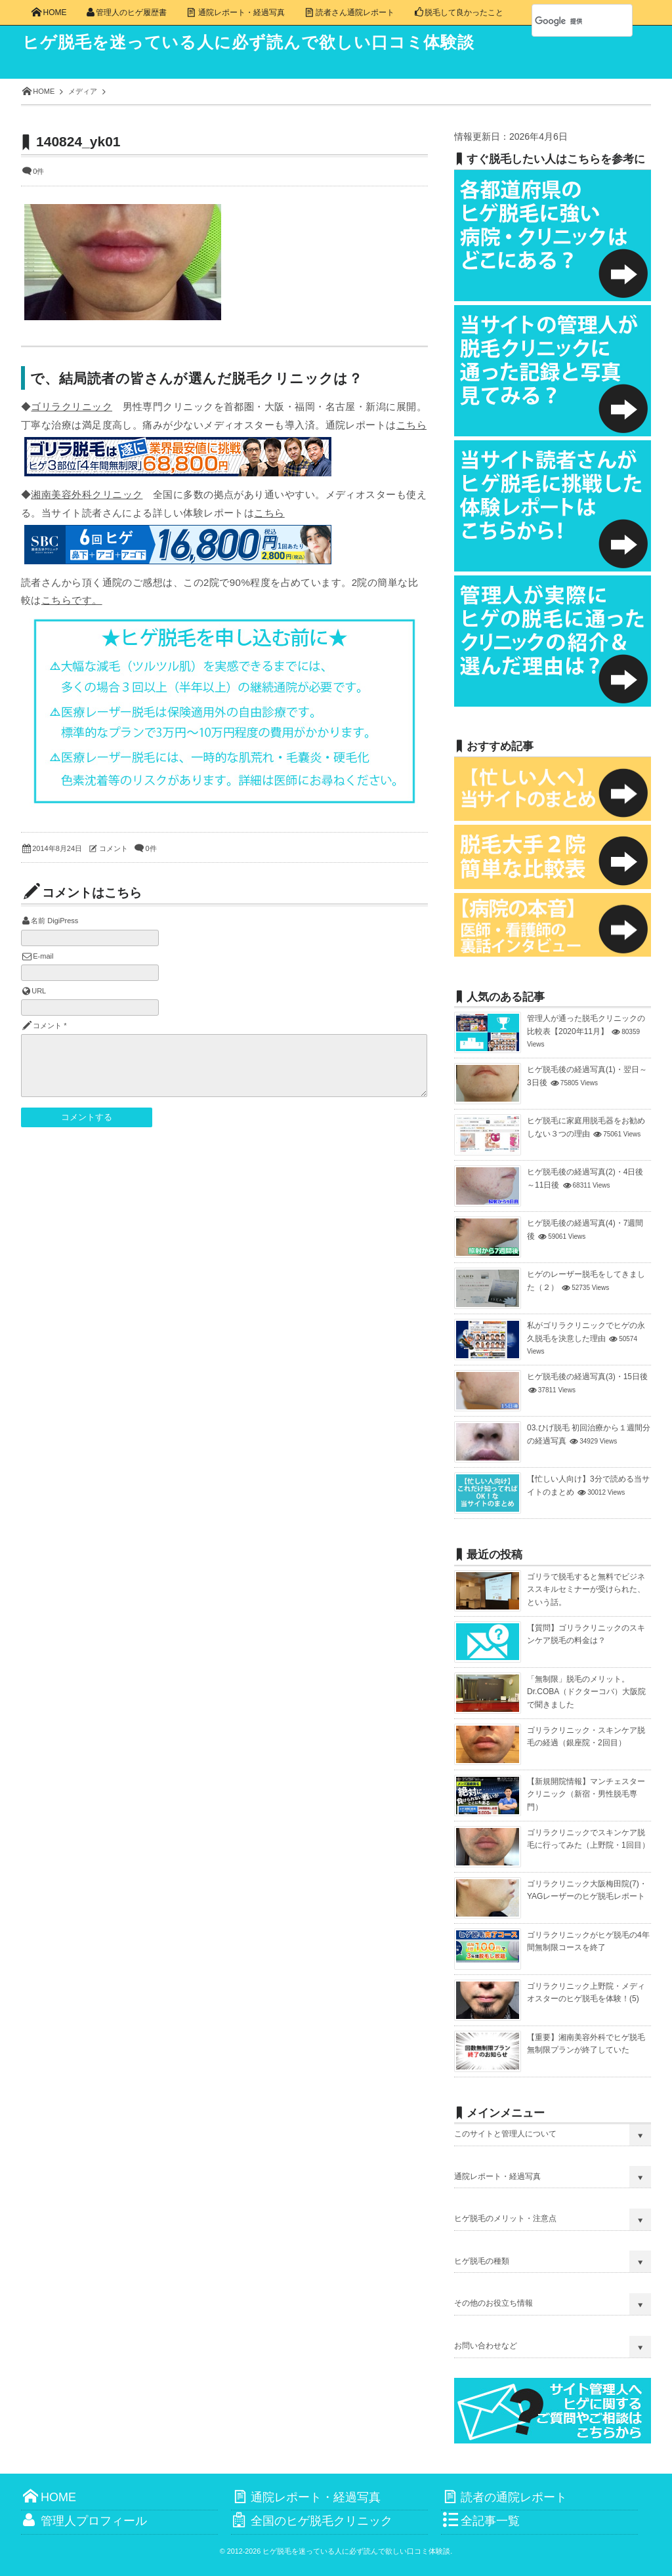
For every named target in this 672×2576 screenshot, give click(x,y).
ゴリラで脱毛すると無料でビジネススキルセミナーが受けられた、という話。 (586, 1589)
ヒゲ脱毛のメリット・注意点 (505, 2218)
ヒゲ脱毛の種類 (481, 2261)
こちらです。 (71, 600)
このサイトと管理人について (505, 2133)
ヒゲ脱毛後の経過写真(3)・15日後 (587, 1376)
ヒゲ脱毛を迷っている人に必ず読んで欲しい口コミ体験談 (277, 43)
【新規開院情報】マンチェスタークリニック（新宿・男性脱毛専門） (586, 1794)
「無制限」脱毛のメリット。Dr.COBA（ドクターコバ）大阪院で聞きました (586, 1691)
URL (39, 991)
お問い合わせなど (485, 2345)
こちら (411, 424)
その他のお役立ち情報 (493, 2303)
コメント (113, 848)
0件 (38, 171)
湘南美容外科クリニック (86, 494)
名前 (38, 920)
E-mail (43, 956)
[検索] (567, 21)
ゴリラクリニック (71, 406)
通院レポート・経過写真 (497, 2176)
